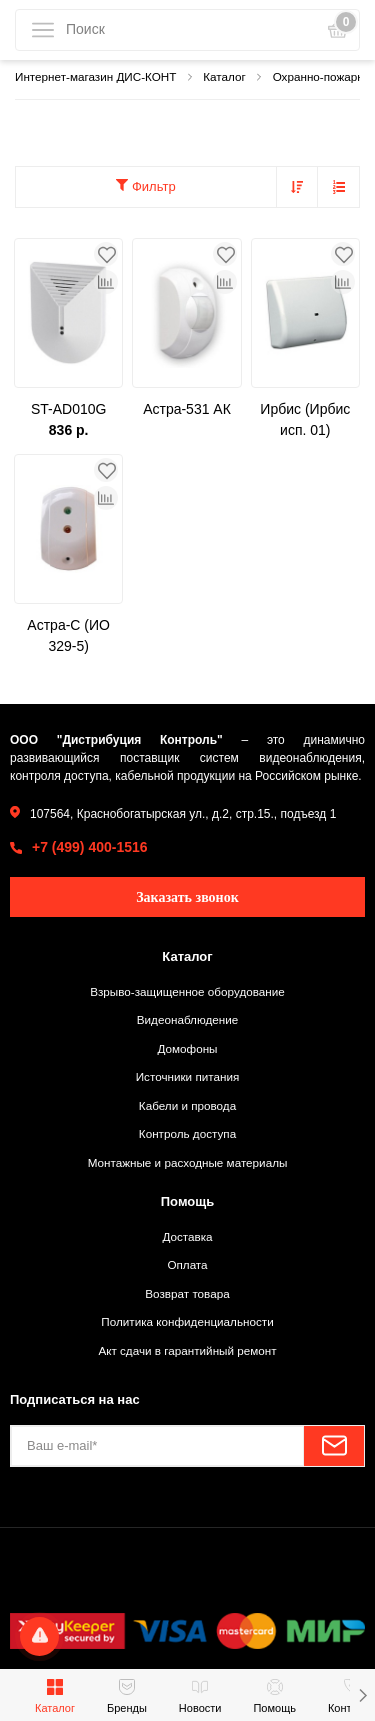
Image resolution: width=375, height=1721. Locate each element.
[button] (362, 1695)
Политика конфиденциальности (187, 1321)
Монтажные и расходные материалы (188, 1162)
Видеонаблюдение (187, 1019)
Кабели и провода (187, 1105)
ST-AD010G (68, 409)
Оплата (187, 1264)
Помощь (187, 1201)
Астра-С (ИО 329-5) (68, 635)
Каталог (187, 956)
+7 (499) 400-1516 (90, 847)
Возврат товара (187, 1293)
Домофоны (187, 1048)
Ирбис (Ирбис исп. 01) (305, 419)
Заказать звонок (187, 897)
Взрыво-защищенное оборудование (187, 991)
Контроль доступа (187, 1133)
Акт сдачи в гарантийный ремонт (187, 1350)
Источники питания (188, 1076)
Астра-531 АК (187, 409)
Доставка (187, 1236)
